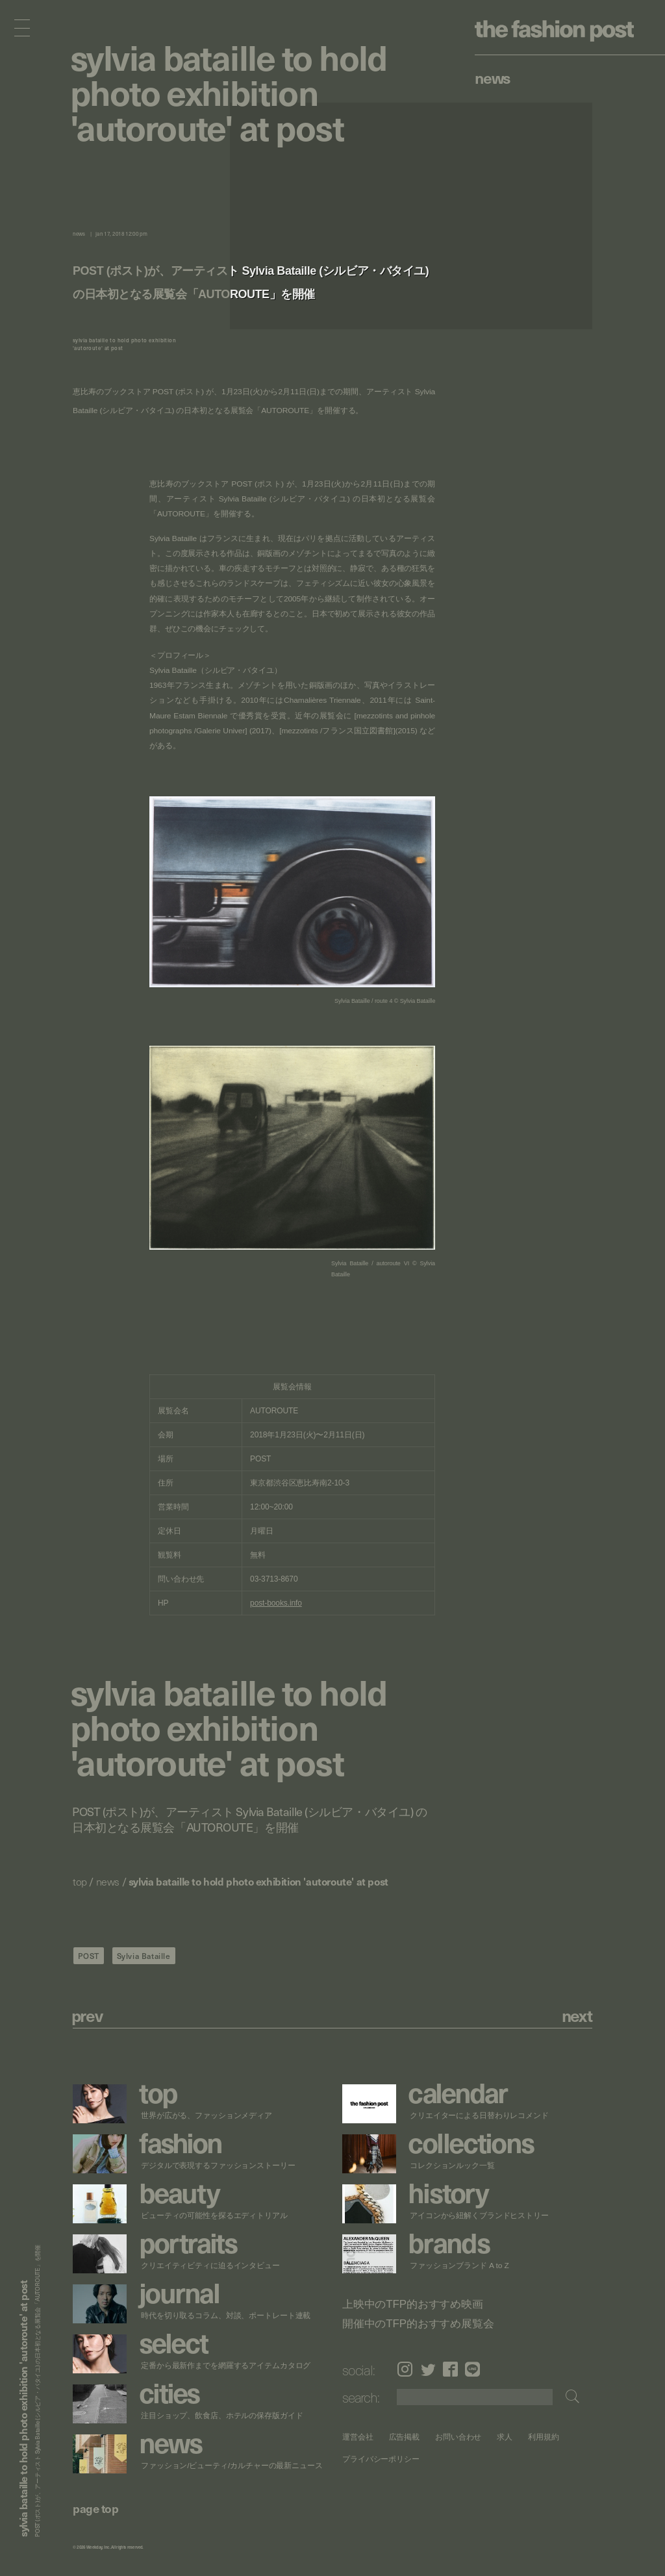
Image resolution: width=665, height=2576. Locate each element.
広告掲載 (404, 2436)
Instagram (405, 2369)
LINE (472, 2369)
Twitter (428, 2369)
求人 (504, 2436)
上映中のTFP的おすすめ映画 (412, 2304)
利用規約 (543, 2436)
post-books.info (276, 1603)
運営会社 (357, 2436)
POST (88, 1956)
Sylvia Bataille (144, 1956)
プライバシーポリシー (381, 2459)
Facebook (450, 2369)
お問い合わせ (458, 2436)
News (492, 77)
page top (95, 2508)
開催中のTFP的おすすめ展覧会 (418, 2324)
